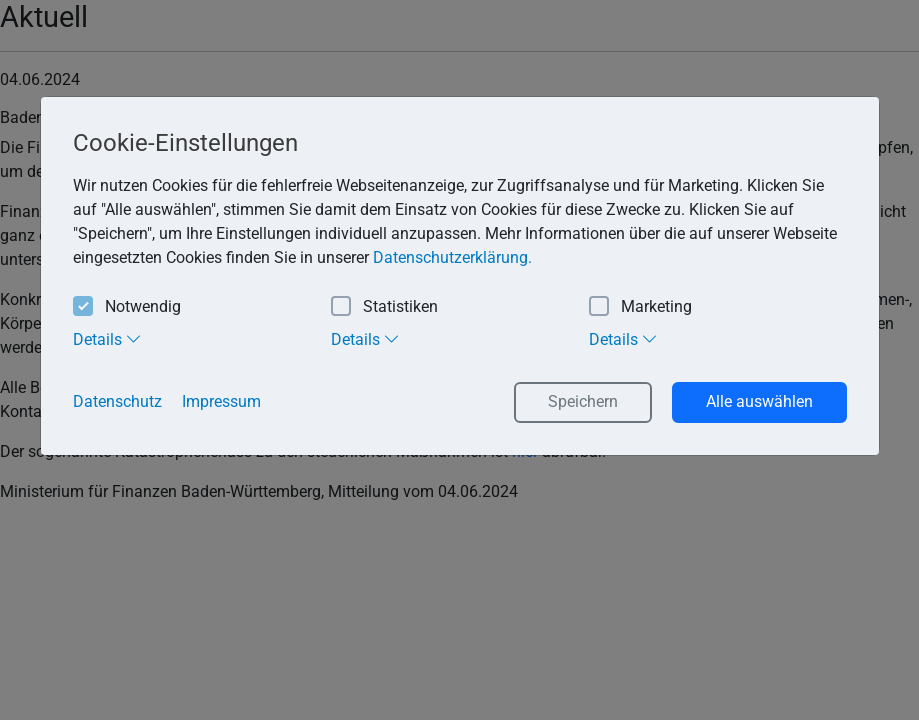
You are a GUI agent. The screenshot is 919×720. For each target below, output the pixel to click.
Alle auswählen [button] (759, 401)
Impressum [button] (221, 401)
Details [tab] (107, 339)
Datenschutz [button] (117, 401)
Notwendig (127, 307)
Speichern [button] (583, 401)
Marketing (640, 307)
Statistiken (384, 307)
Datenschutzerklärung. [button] (452, 257)
